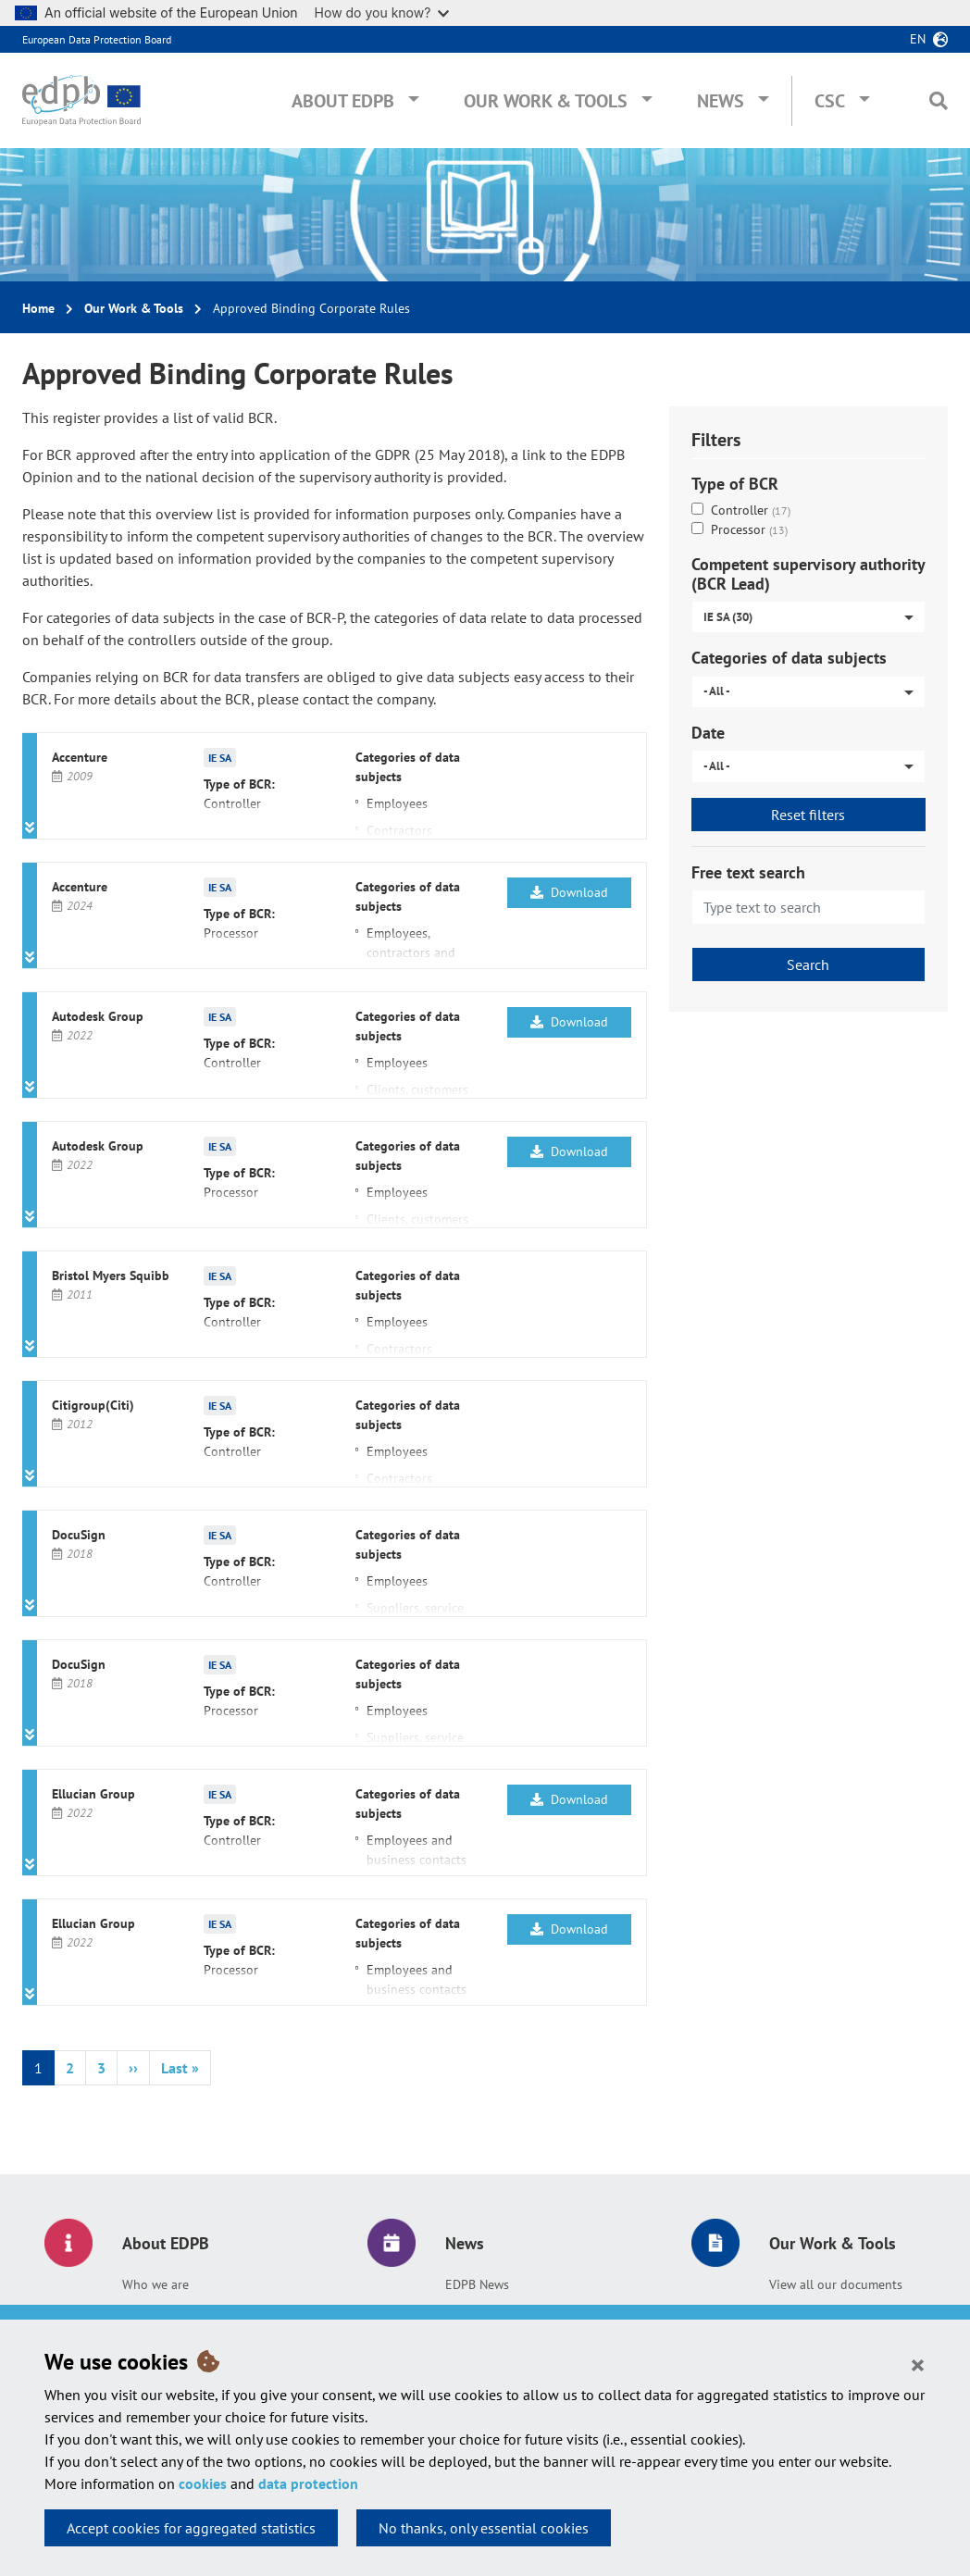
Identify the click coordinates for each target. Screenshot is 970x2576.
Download (569, 892)
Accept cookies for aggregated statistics (191, 2528)
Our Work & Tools (546, 101)
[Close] (918, 2364)
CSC (830, 101)
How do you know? (382, 12)
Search (808, 964)
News (720, 101)
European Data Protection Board (96, 39)
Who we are (155, 2284)
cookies (203, 2483)
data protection (308, 2483)
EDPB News (477, 2284)
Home (38, 308)
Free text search (748, 872)
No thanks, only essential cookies (484, 2528)
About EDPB (343, 101)
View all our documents (835, 2284)
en (918, 39)
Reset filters (808, 814)
